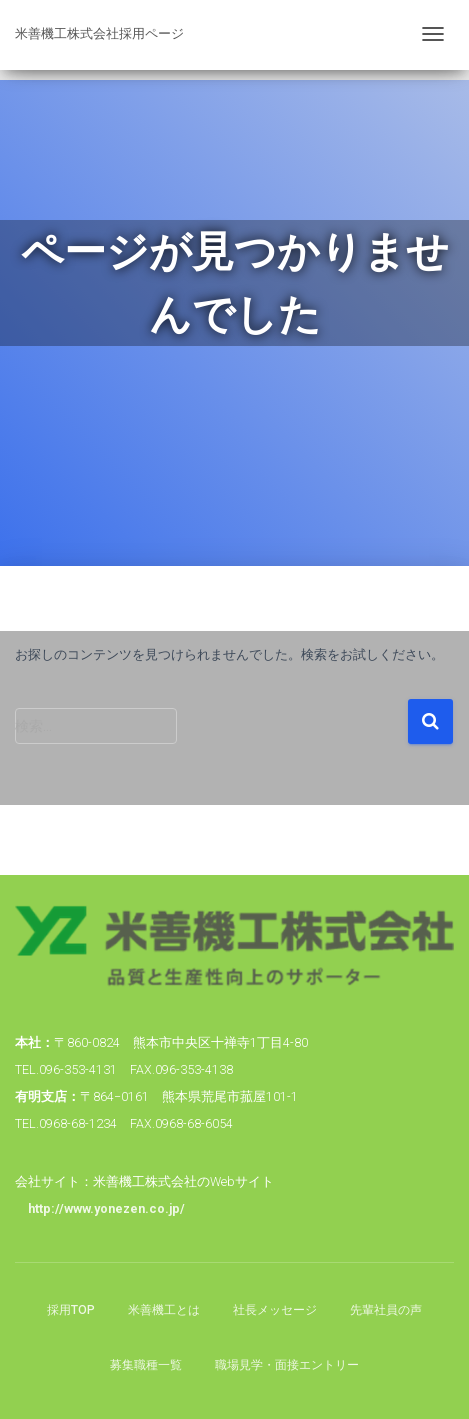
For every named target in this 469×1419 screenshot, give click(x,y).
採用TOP (71, 1310)
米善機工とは (164, 1310)
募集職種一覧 (146, 1365)
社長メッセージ (275, 1310)
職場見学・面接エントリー (287, 1365)
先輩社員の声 (386, 1310)
